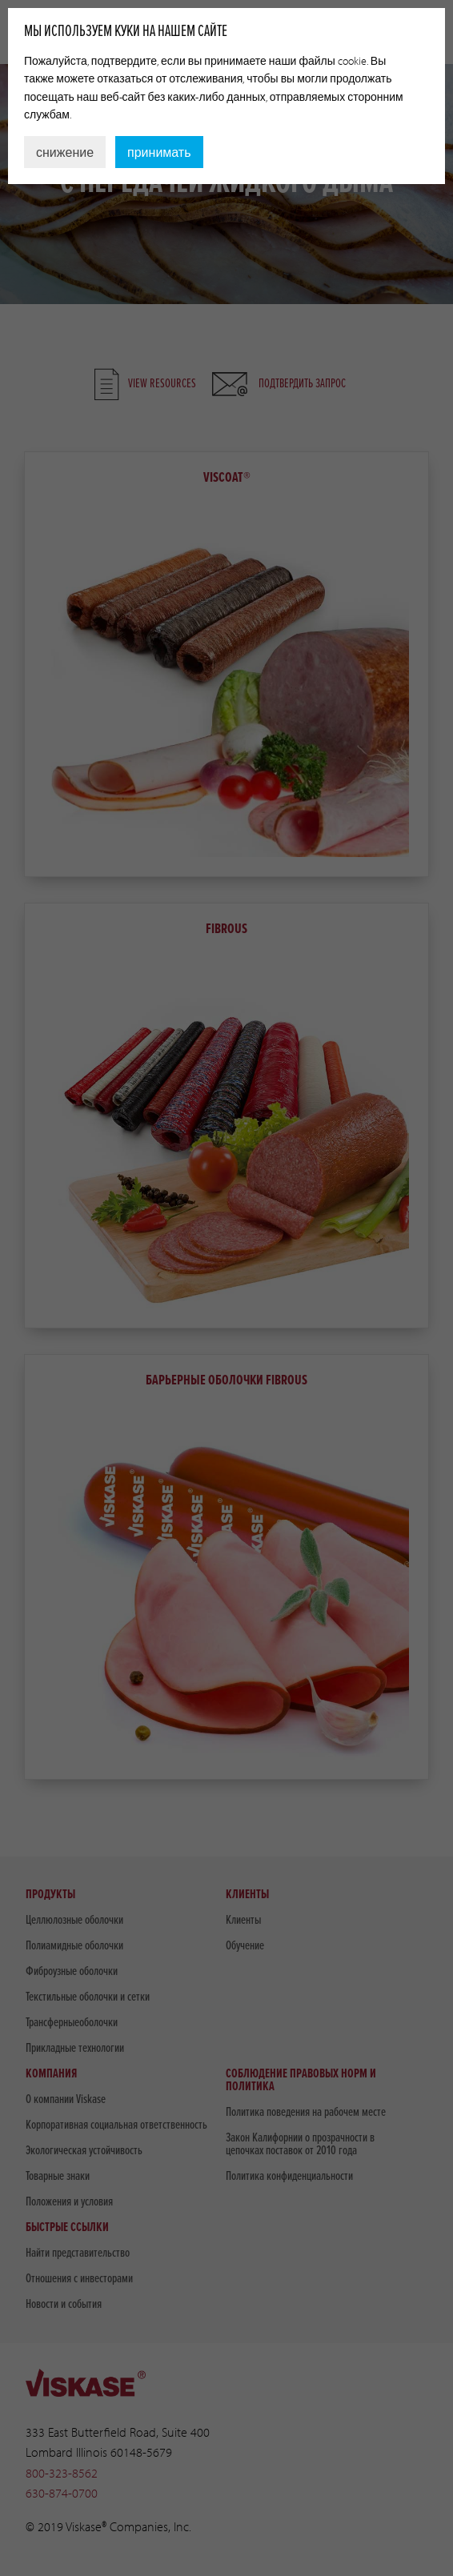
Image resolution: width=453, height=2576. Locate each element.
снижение (65, 152)
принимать (158, 152)
